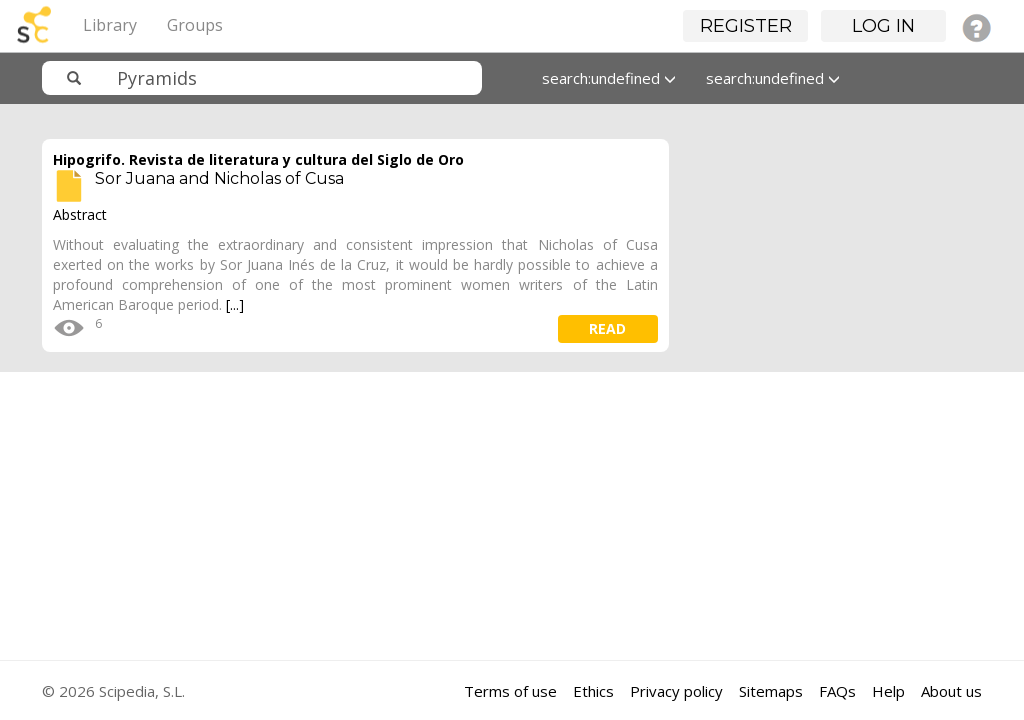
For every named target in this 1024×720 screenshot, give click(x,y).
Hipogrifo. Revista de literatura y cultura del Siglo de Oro (258, 159)
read (607, 328)
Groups (195, 25)
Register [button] (746, 26)
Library (110, 25)
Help (888, 691)
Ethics (593, 691)
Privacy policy (676, 691)
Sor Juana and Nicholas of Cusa (219, 178)
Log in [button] (883, 26)
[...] (235, 304)
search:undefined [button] (609, 78)
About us (951, 691)
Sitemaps (771, 691)
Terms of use (510, 691)
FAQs (837, 691)
